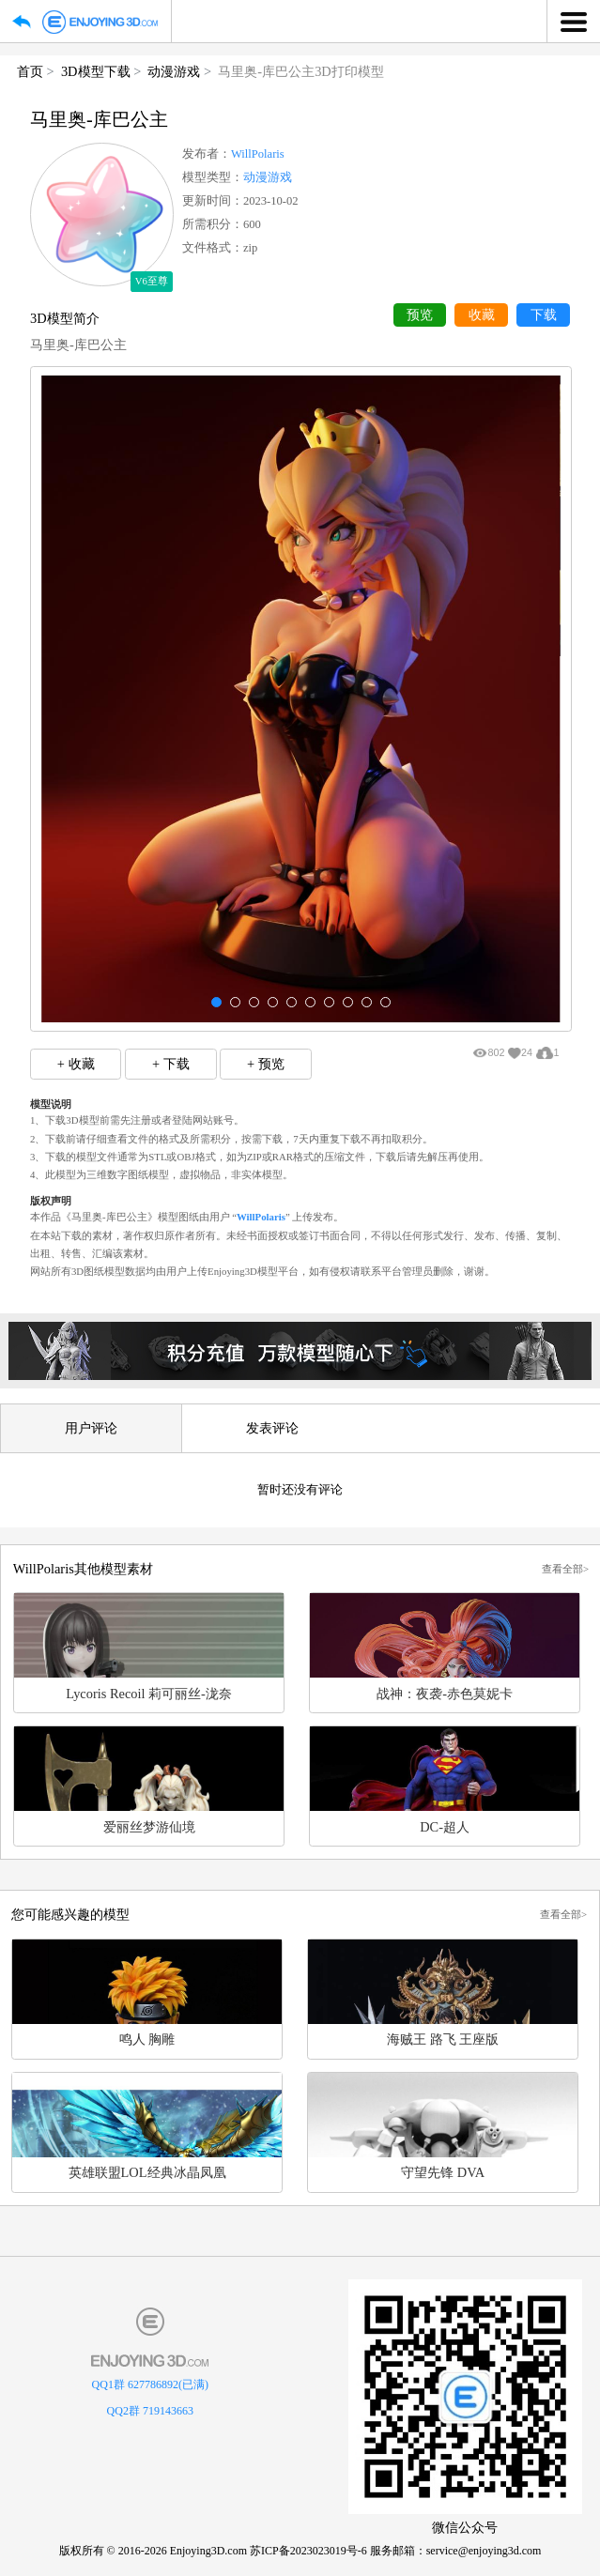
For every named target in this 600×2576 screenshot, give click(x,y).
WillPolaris (258, 154)
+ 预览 (266, 1063)
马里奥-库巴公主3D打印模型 (300, 71)
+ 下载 (171, 1063)
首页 (30, 71)
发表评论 (272, 1427)
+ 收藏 (76, 1063)
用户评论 (91, 1427)
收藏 (482, 315)
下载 (544, 315)
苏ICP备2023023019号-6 (308, 2550)
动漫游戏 (173, 71)
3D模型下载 (96, 71)
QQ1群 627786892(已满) (150, 2384)
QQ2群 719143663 (150, 2410)
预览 (420, 315)
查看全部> (565, 1568)
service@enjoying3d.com (484, 2550)
